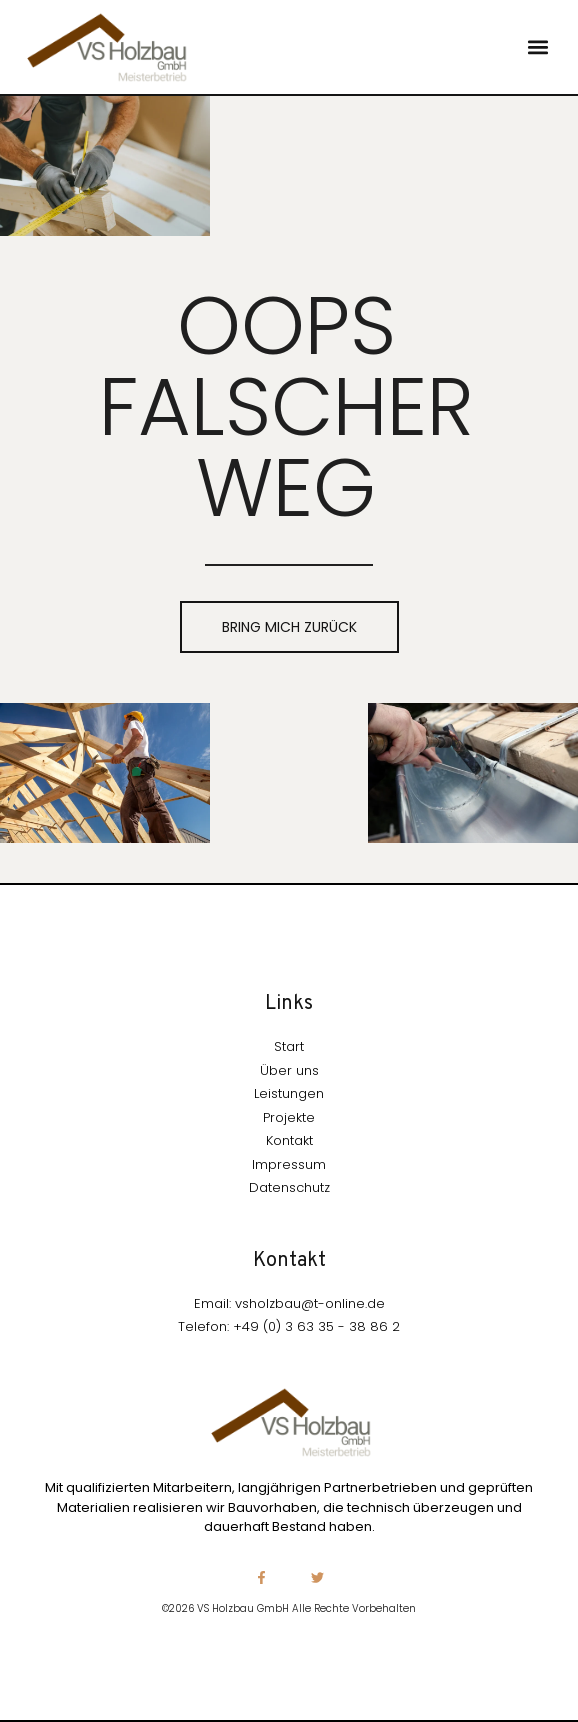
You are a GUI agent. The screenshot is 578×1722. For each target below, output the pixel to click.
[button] (538, 47)
